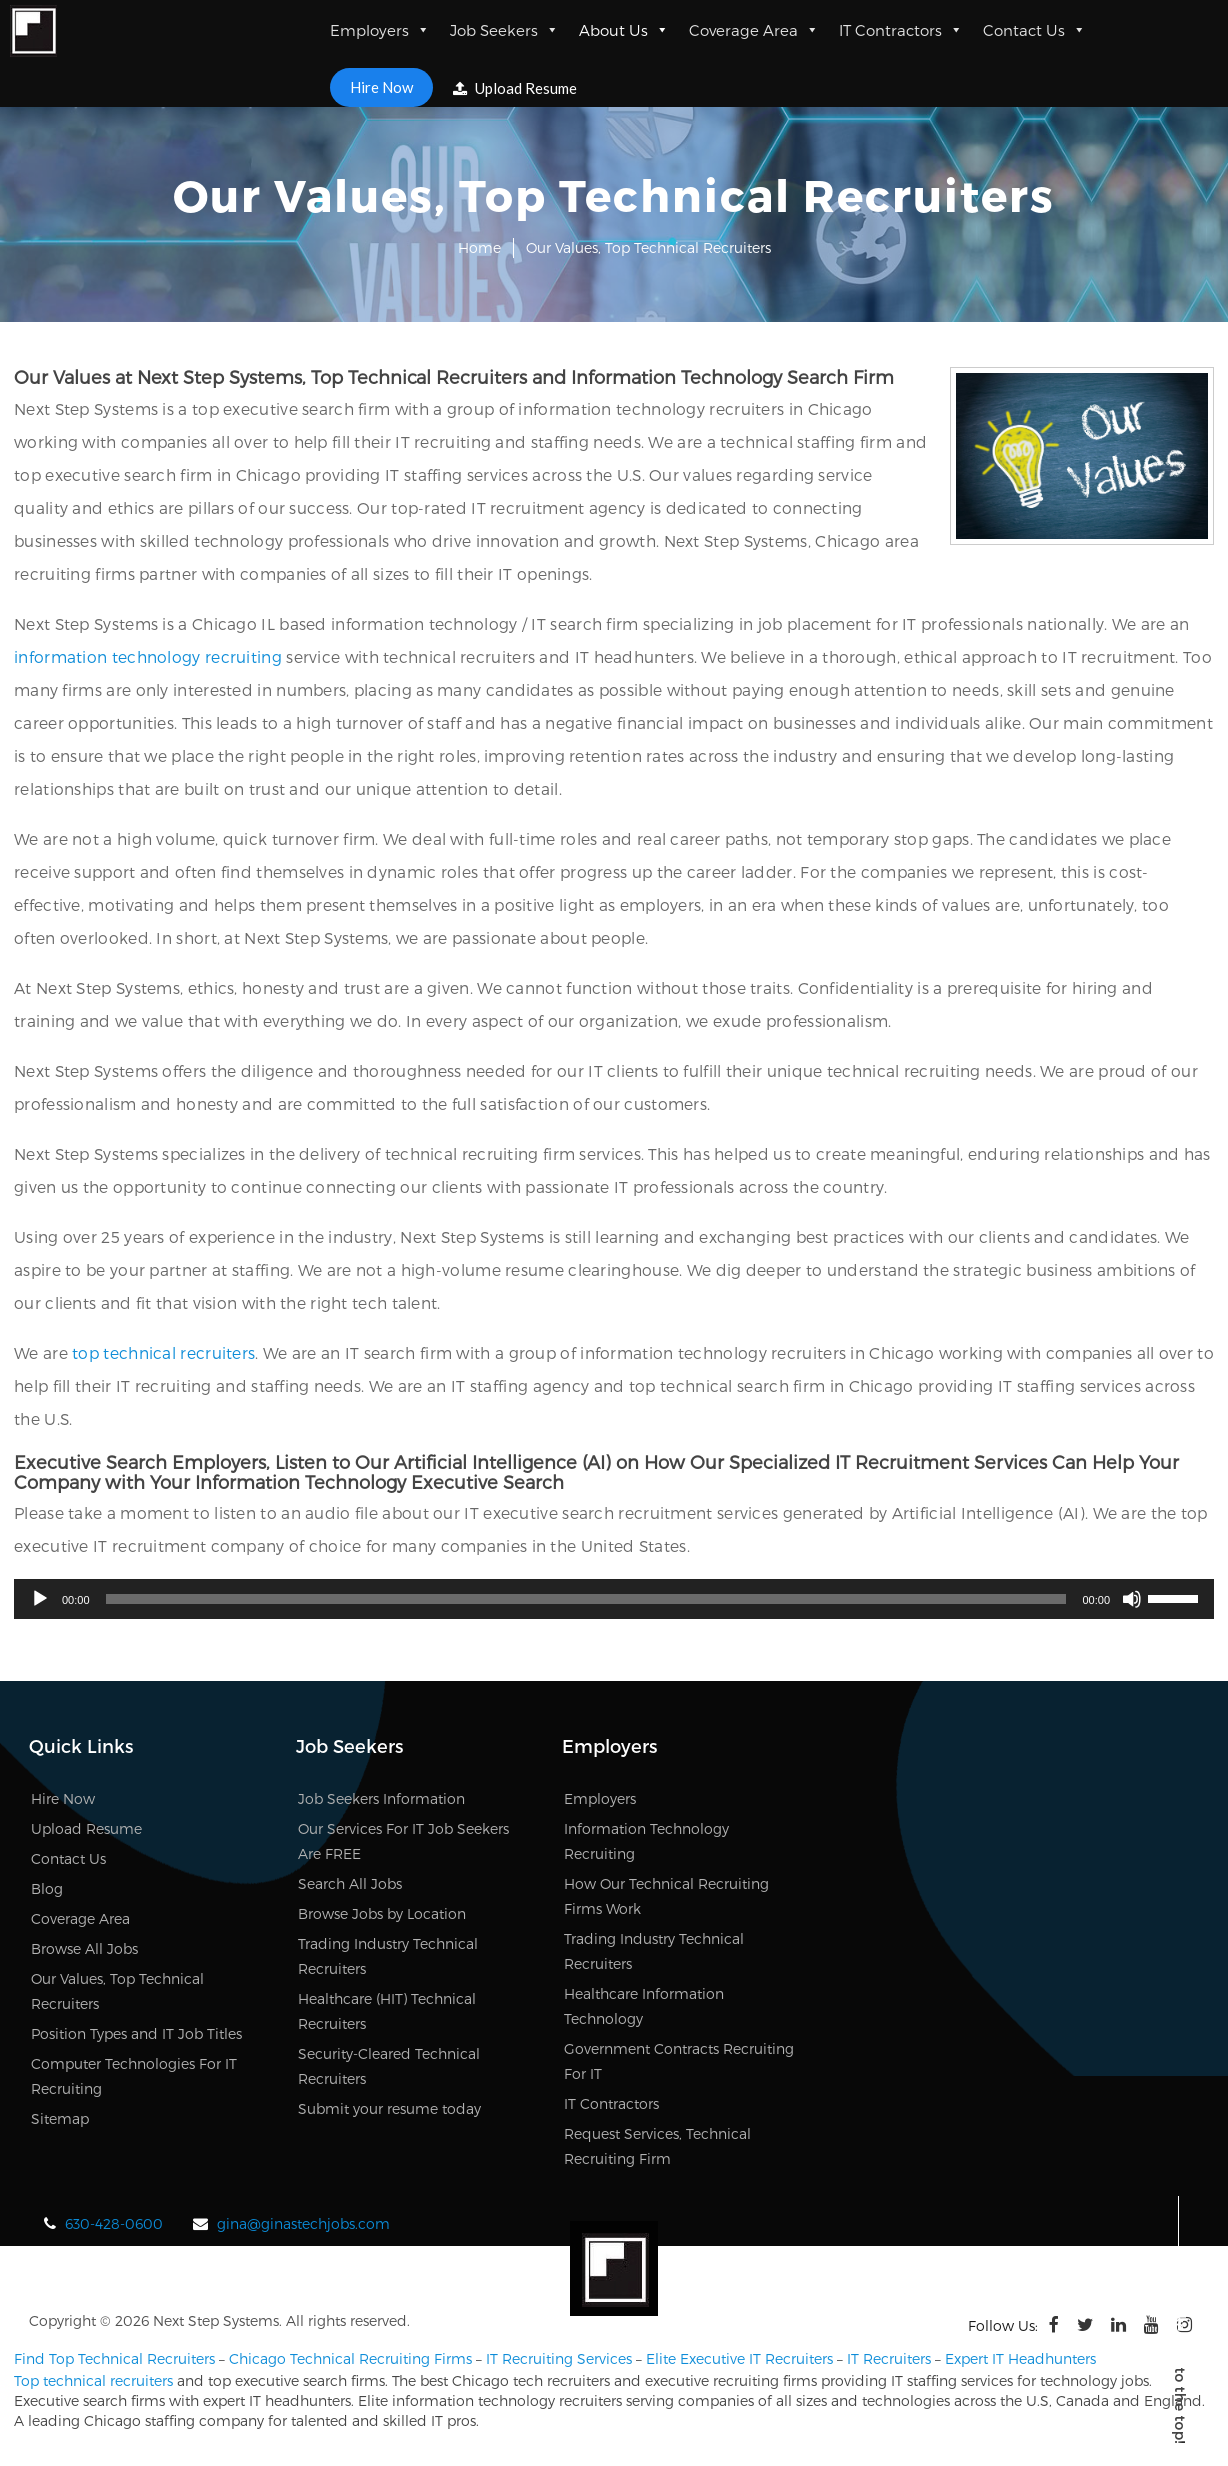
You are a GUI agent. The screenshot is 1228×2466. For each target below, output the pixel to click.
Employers (380, 30)
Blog (47, 1888)
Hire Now (381, 87)
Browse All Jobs (84, 1948)
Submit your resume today (389, 2108)
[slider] (586, 1599)
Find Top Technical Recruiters (114, 2358)
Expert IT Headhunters (1020, 2358)
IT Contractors (901, 30)
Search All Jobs (350, 1883)
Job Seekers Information (381, 1798)
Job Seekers (504, 30)
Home (479, 247)
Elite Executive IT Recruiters (739, 2358)
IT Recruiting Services (559, 2358)
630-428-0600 (114, 2223)
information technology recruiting (148, 656)
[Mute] (1132, 1599)
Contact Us (1034, 30)
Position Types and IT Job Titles (136, 2033)
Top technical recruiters (93, 2380)
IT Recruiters (889, 2358)
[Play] (40, 1599)
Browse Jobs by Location (382, 1913)
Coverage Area (754, 30)
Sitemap (60, 2118)
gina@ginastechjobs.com (303, 2223)
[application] (614, 1599)
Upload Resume (515, 88)
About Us (624, 30)
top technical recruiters (163, 1352)
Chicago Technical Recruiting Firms (350, 2358)
